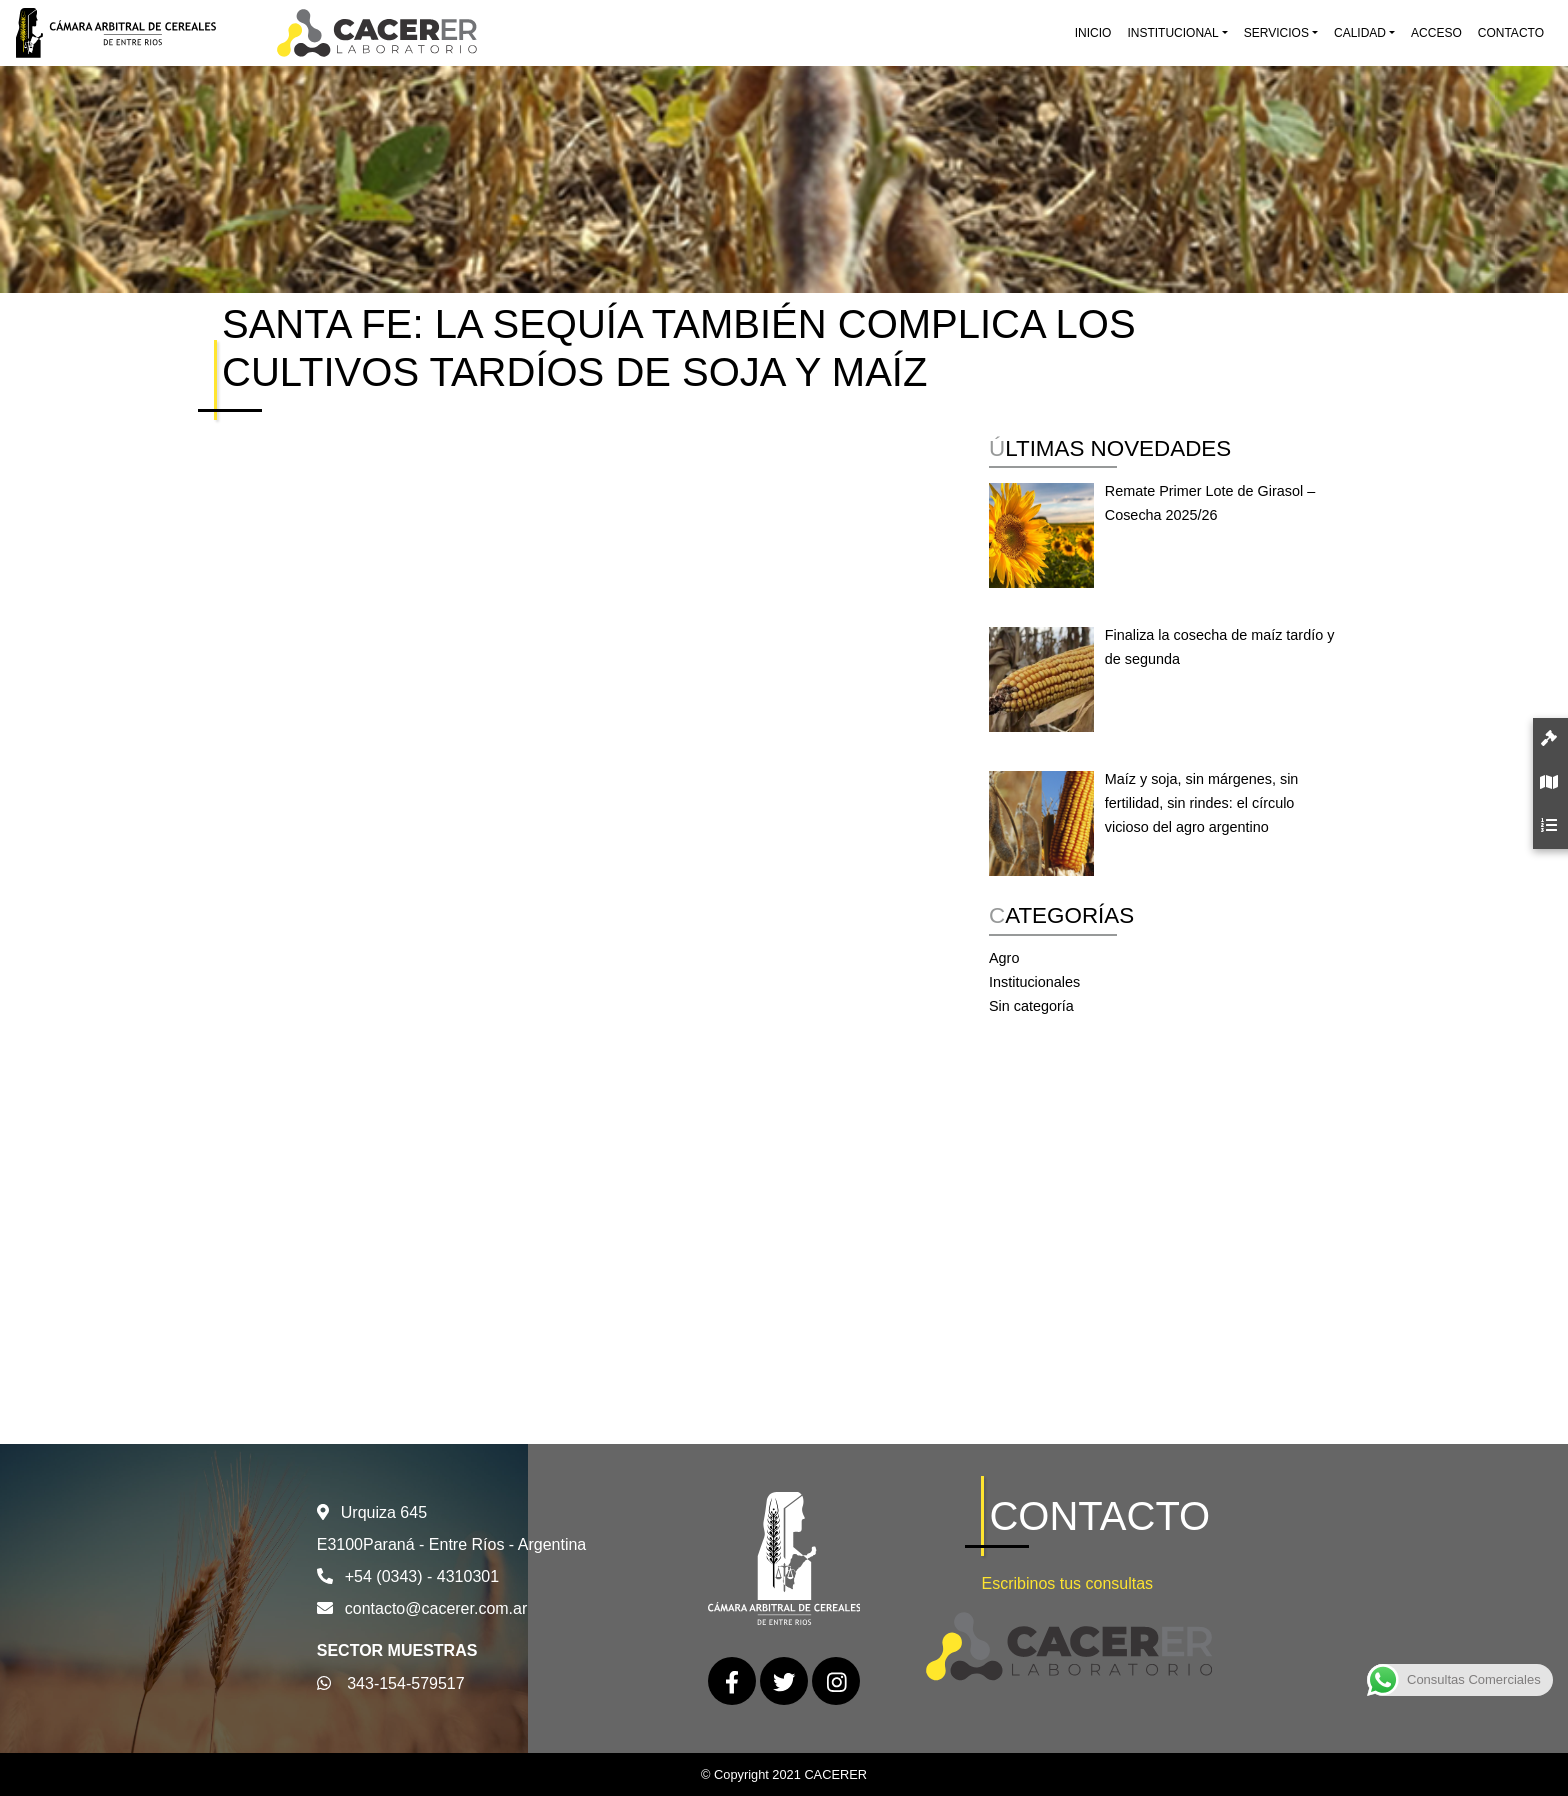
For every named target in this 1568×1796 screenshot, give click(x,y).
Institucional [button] (1172, 33)
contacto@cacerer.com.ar (436, 1608)
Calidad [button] (1360, 33)
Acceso (1436, 33)
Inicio (1093, 33)
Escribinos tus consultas (1067, 1583)
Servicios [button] (1276, 33)
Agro (1004, 958)
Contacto (1511, 33)
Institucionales (1034, 982)
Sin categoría (1031, 1006)
